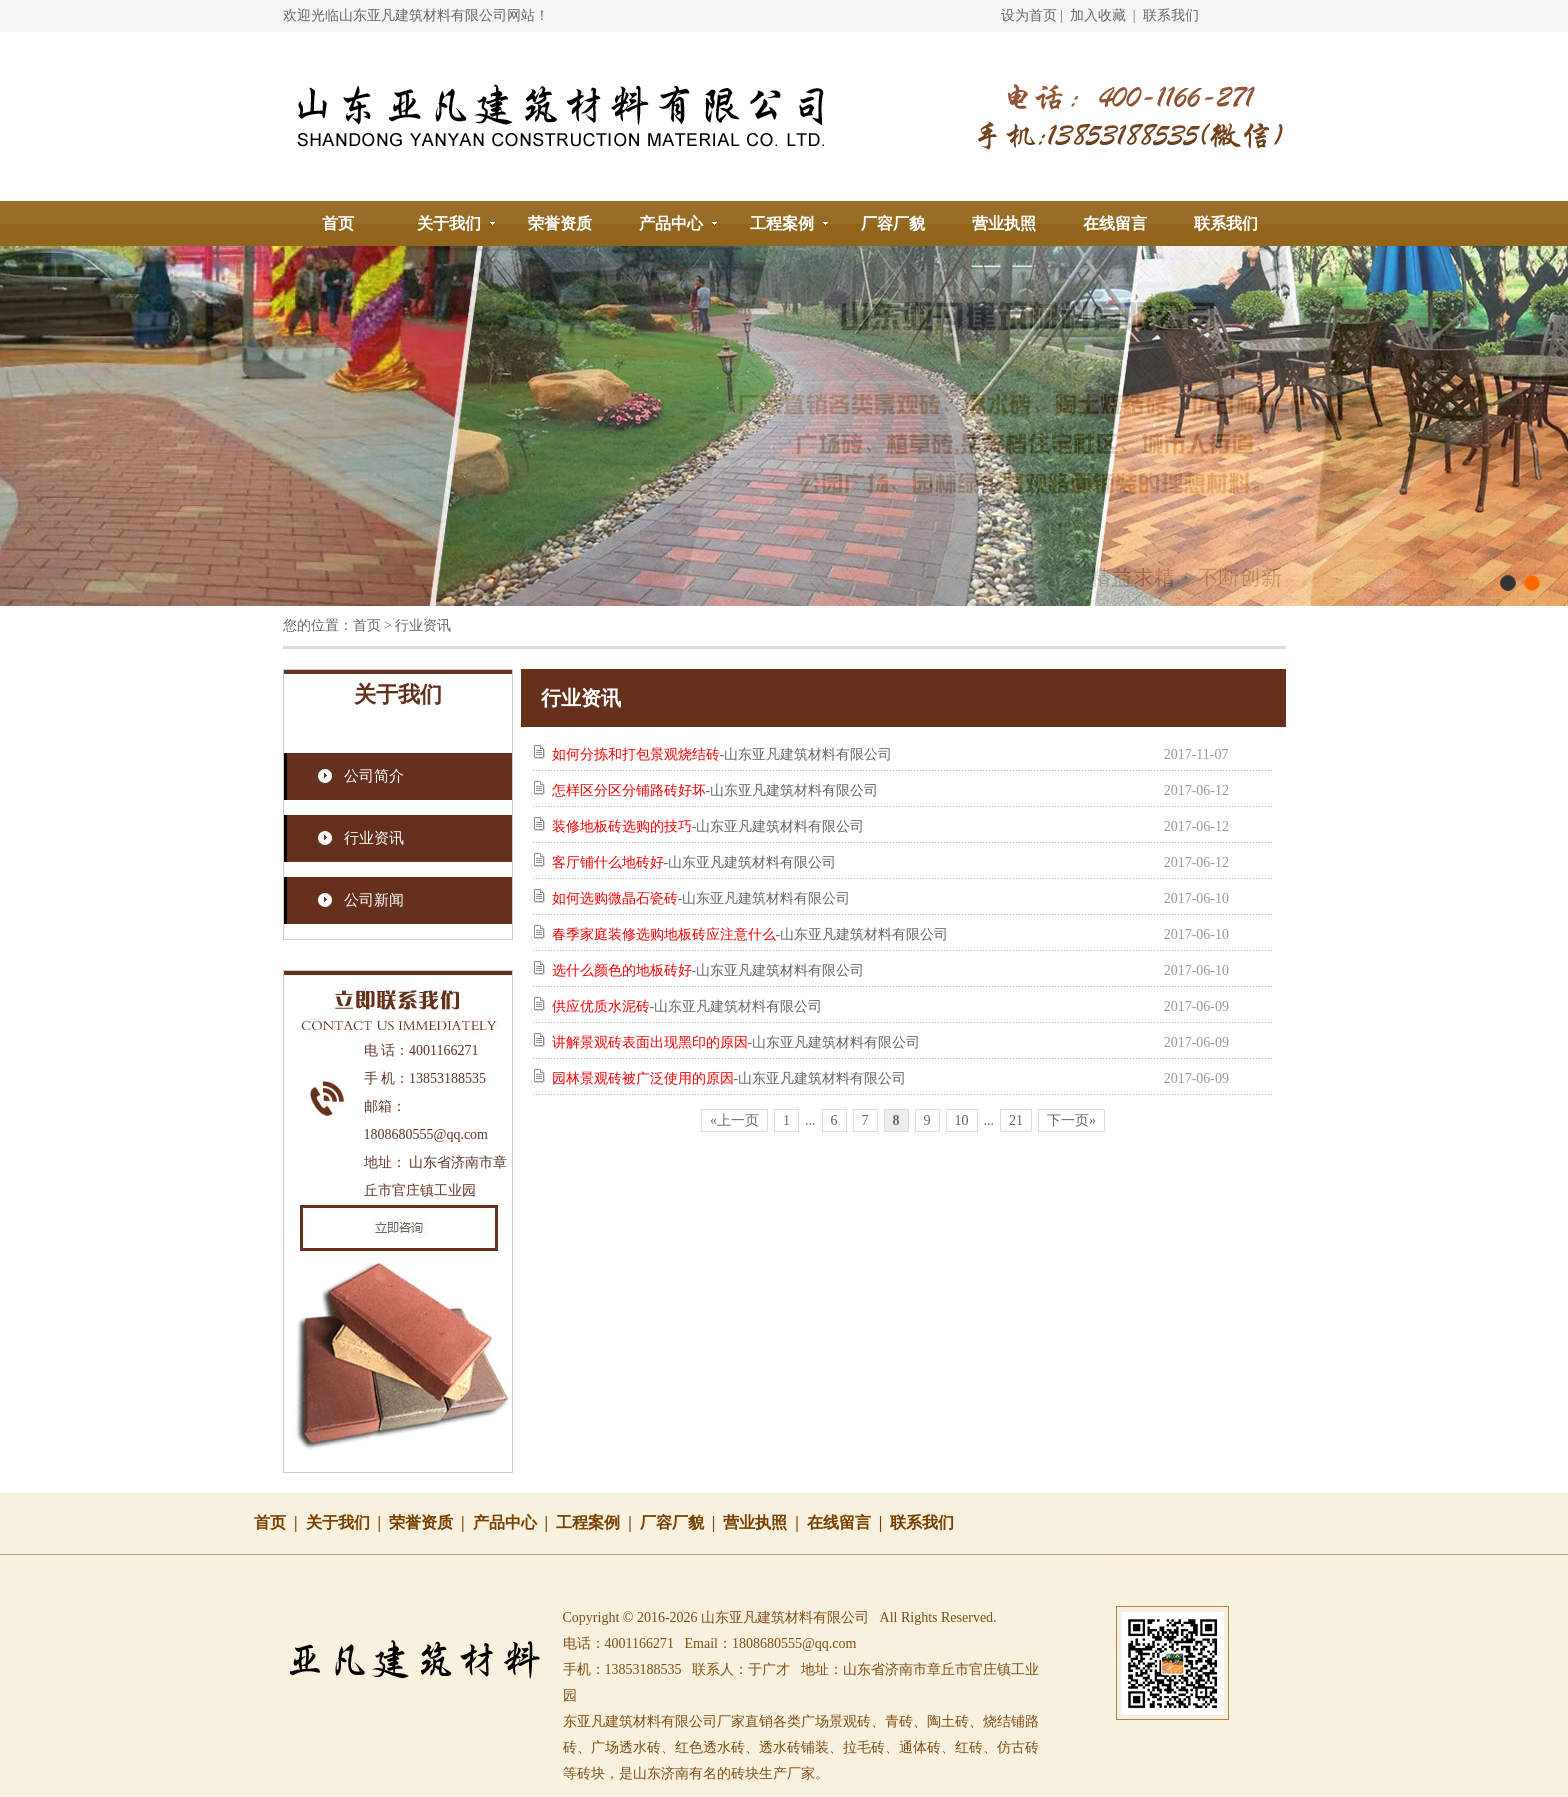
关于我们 (449, 223)
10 (962, 1120)
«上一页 (734, 1120)
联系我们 (1171, 15)
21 (1016, 1120)
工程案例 (782, 223)
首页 (338, 223)
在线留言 (1115, 223)
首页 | (280, 1522)
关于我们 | (348, 1522)
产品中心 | (515, 1522)
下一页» (1071, 1120)
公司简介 (374, 776)
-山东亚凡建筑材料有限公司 (722, 754)
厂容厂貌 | (682, 1522)
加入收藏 (1098, 15)
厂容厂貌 (893, 223)
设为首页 (1029, 15)
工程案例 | (598, 1522)
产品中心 (671, 223)
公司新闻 (374, 900)
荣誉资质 (560, 223)
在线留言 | (849, 1522)
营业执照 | (765, 1522)
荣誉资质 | (431, 1522)
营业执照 (1004, 223)
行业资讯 (374, 838)
